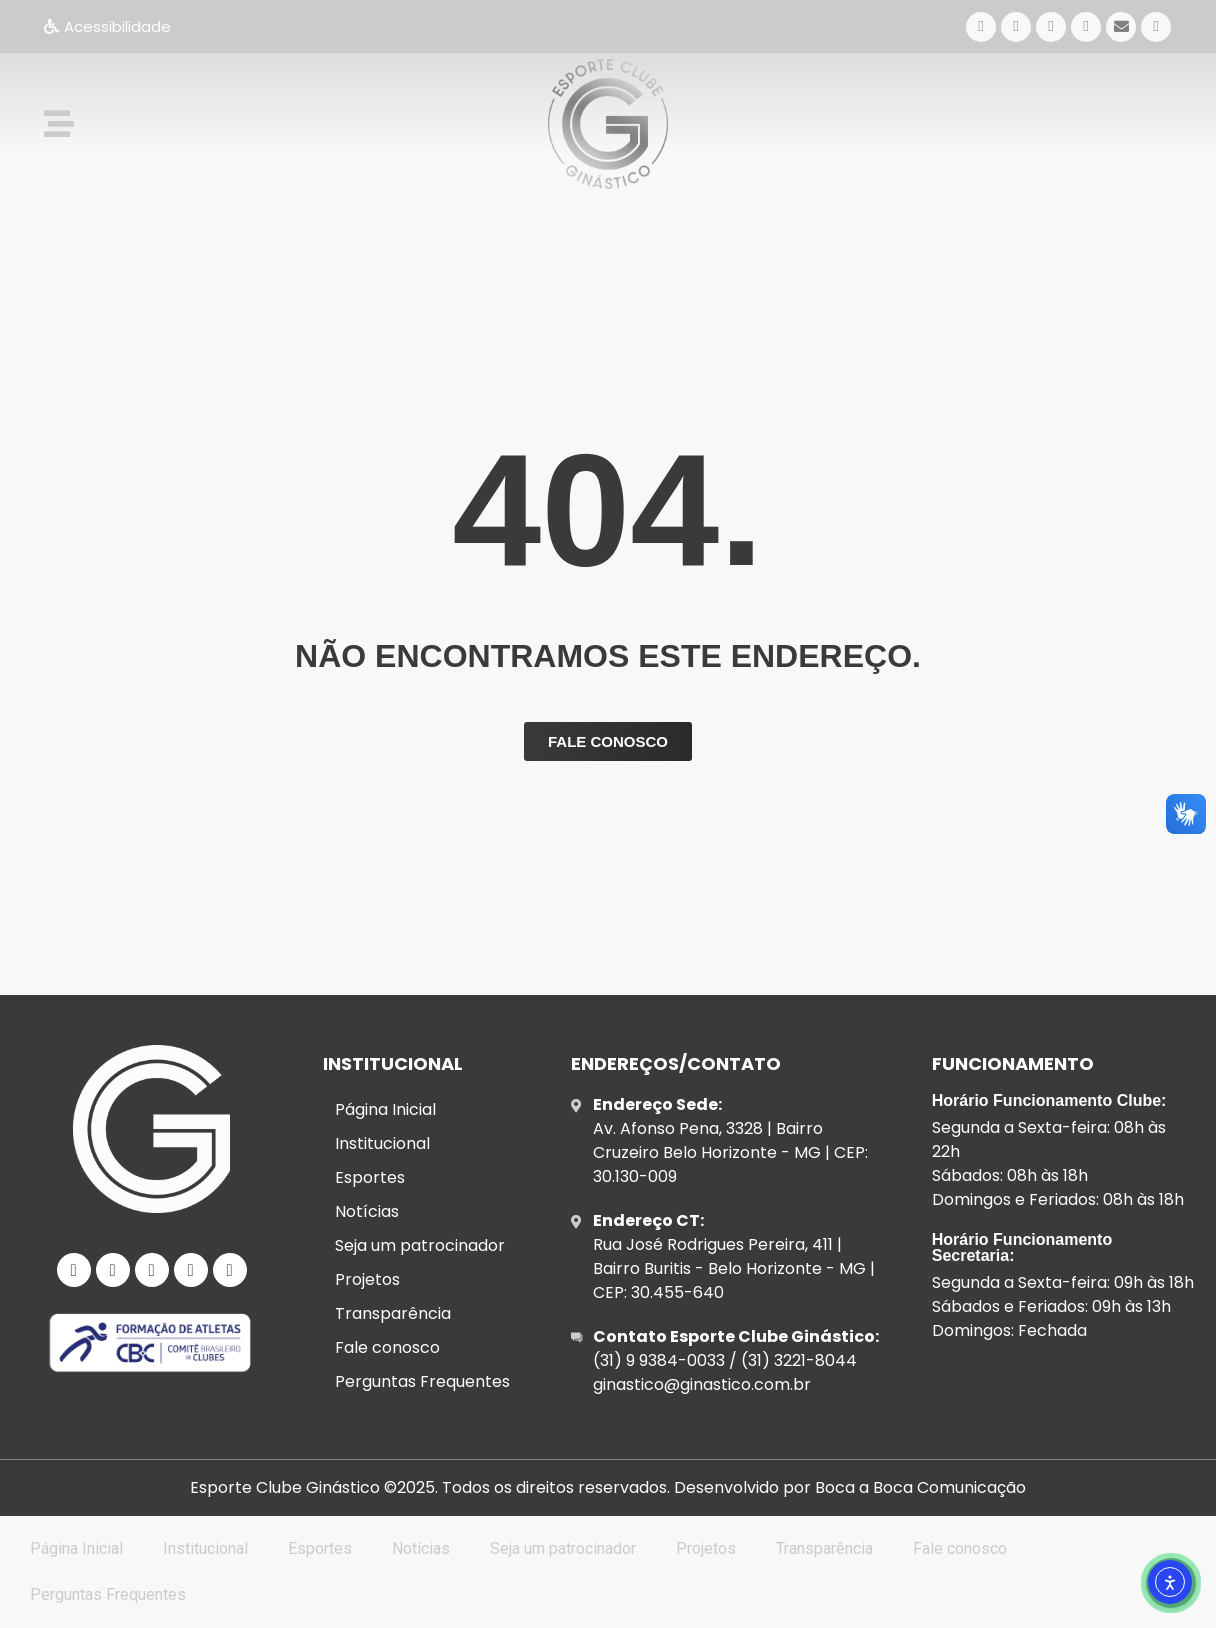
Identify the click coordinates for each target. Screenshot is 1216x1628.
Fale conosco (387, 1347)
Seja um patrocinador (420, 1245)
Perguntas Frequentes (422, 1381)
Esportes (370, 1177)
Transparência (393, 1313)
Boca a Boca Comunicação (920, 1487)
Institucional (382, 1143)
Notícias (367, 1211)
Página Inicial (385, 1109)
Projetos (367, 1279)
